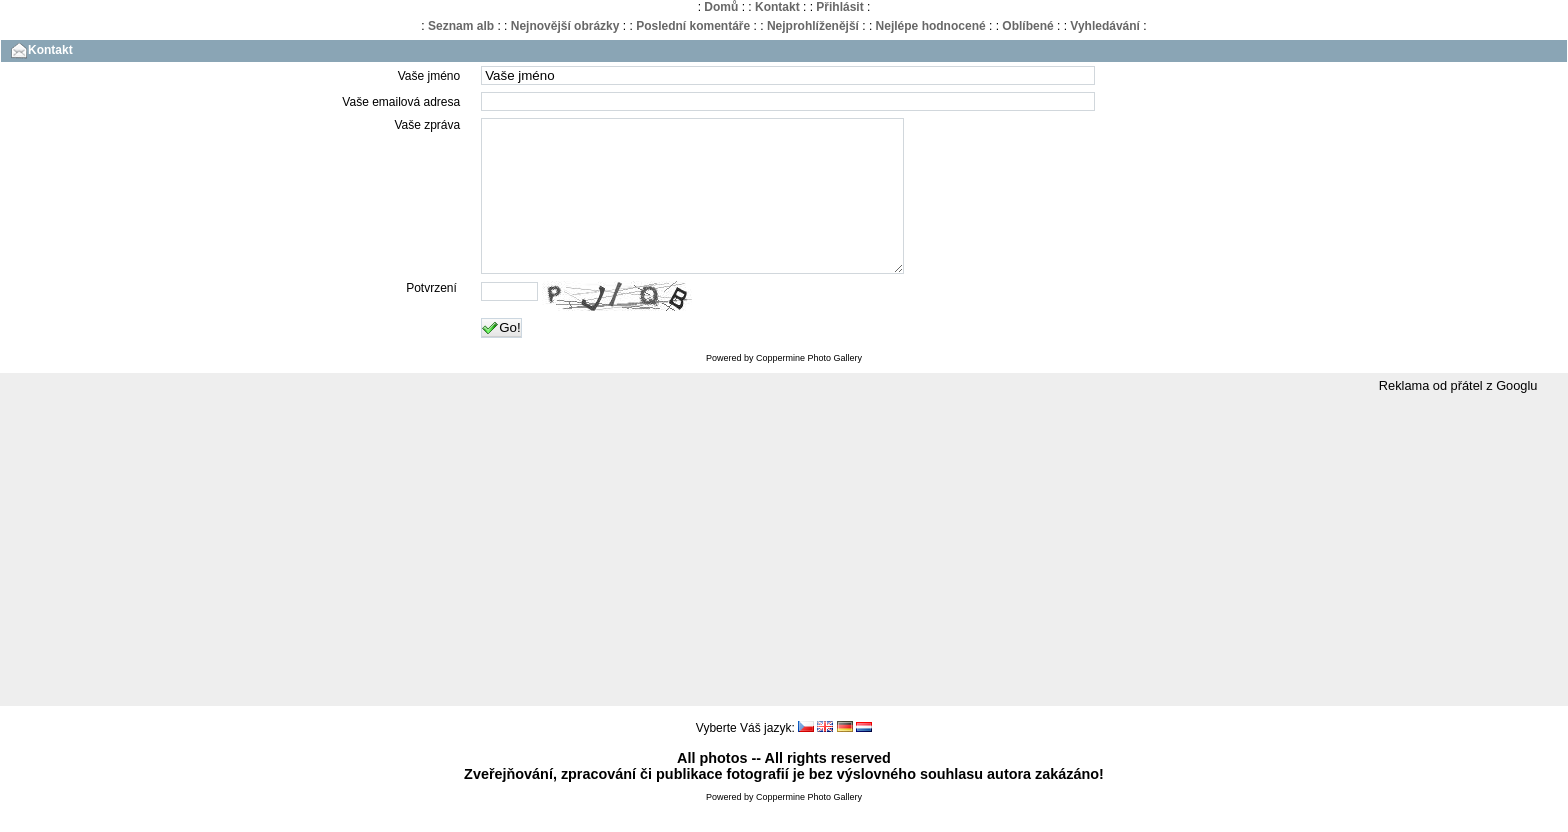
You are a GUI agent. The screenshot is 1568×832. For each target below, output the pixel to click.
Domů (721, 7)
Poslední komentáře (693, 26)
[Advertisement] (784, 581)
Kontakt (777, 7)
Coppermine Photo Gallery (809, 388)
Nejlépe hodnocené (931, 26)
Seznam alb (461, 26)
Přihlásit (839, 7)
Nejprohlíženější (813, 26)
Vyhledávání (1105, 26)
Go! (501, 358)
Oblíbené (1027, 26)
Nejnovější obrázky (565, 26)
